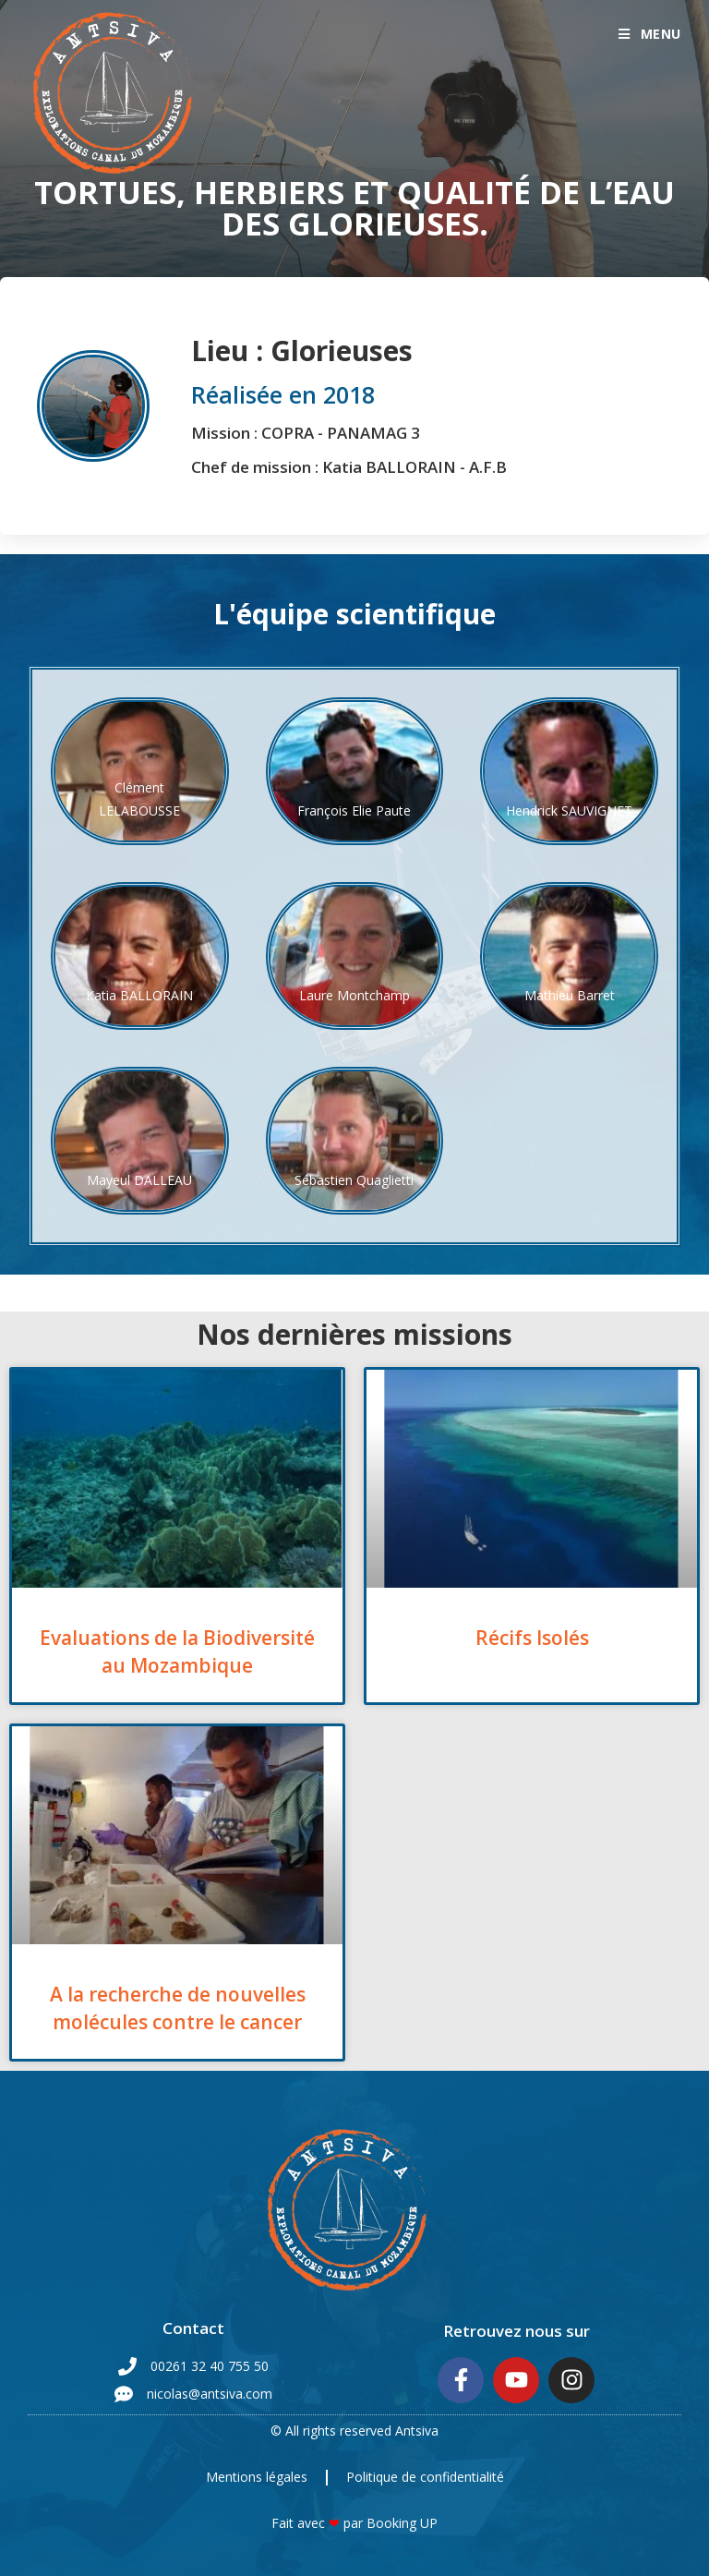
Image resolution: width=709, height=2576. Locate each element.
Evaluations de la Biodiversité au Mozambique (177, 1651)
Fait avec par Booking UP (354, 2523)
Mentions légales (256, 2476)
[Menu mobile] (650, 33)
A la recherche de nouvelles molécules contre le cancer (178, 2007)
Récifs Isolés (532, 1638)
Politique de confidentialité (425, 2476)
